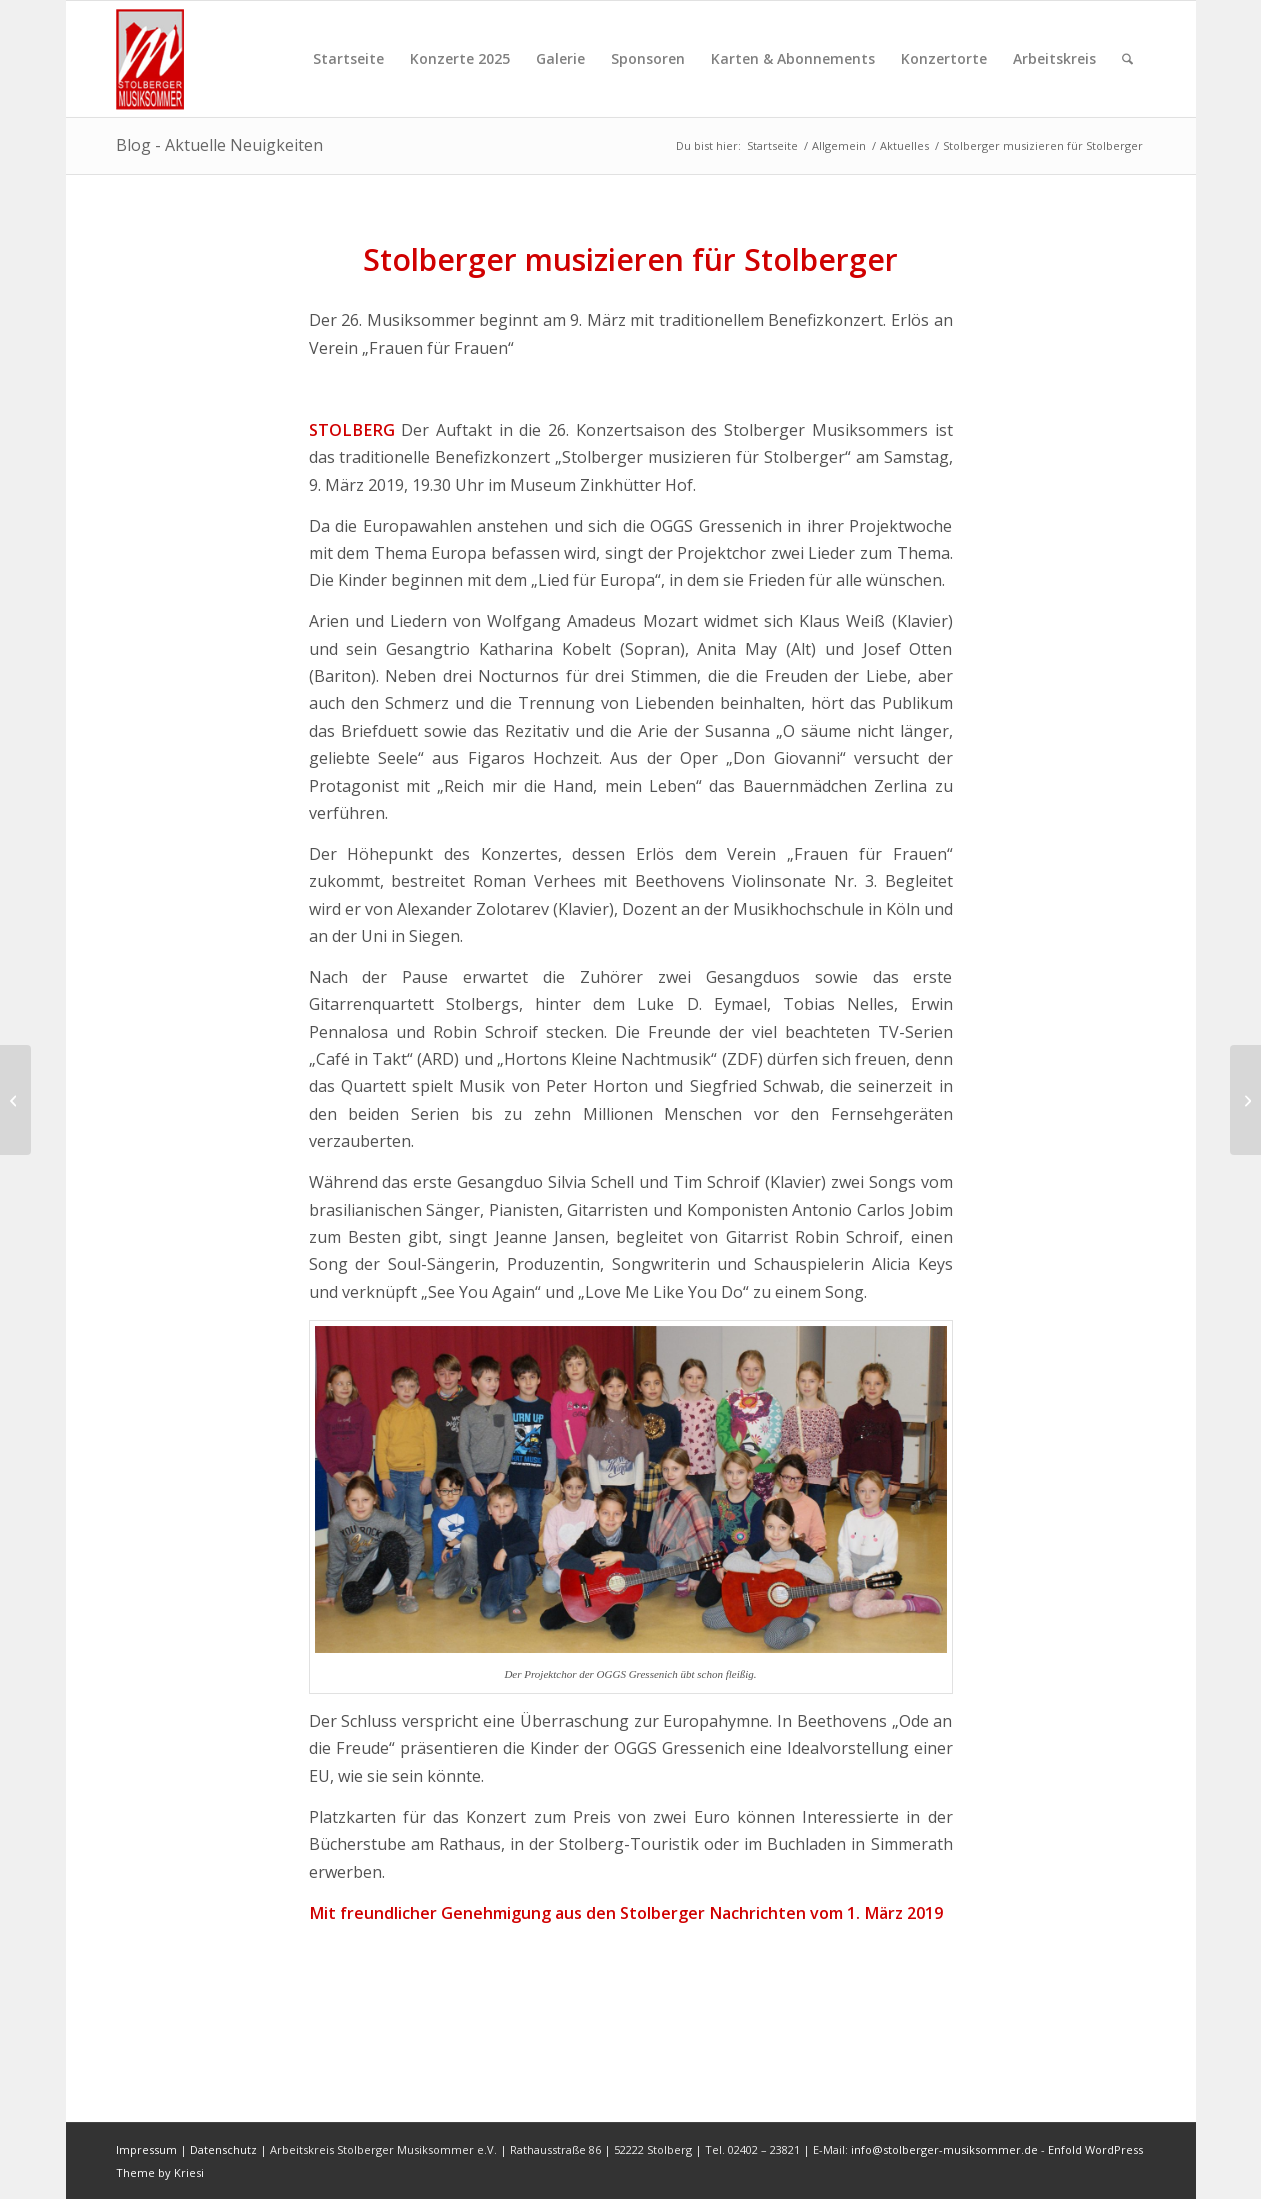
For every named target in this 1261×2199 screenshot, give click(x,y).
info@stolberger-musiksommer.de (946, 2149)
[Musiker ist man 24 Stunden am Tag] (15, 1100)
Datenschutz (223, 2149)
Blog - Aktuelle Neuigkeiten (219, 145)
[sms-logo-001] (157, 59)
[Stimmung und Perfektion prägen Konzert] (1245, 1100)
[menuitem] (348, 59)
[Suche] (1127, 59)
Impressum (146, 2149)
